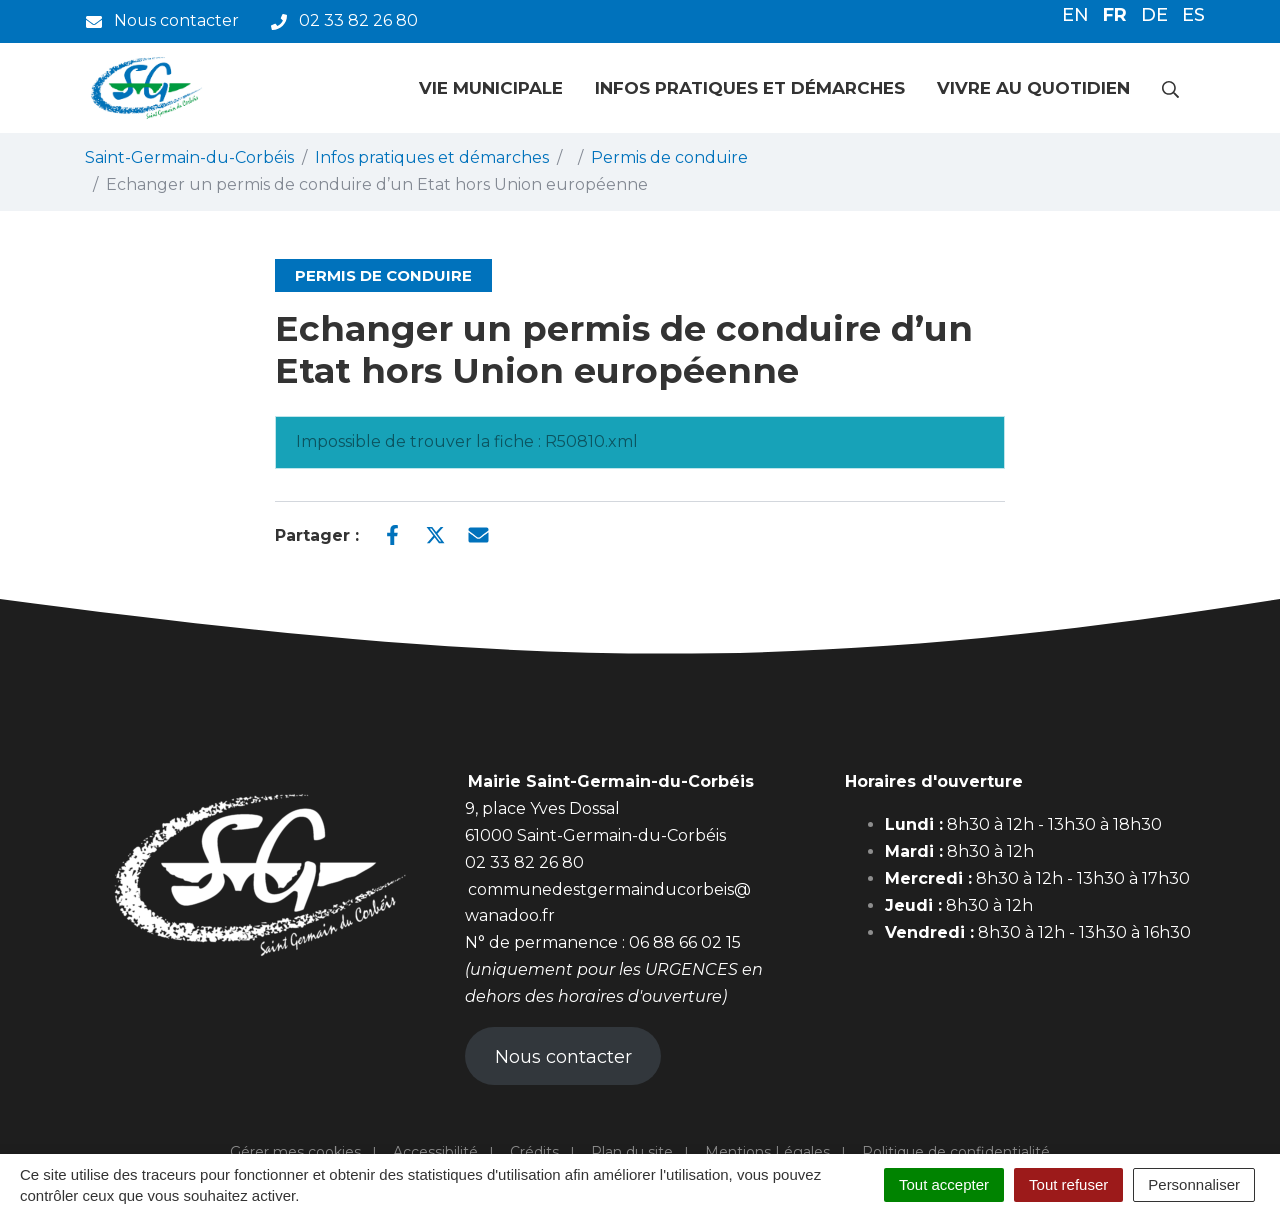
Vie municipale (491, 88)
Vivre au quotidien (1033, 88)
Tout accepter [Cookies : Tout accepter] (944, 1184)
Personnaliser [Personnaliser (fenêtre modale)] (1194, 1184)
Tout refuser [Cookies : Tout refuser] (1068, 1184)
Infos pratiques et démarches (750, 88)
